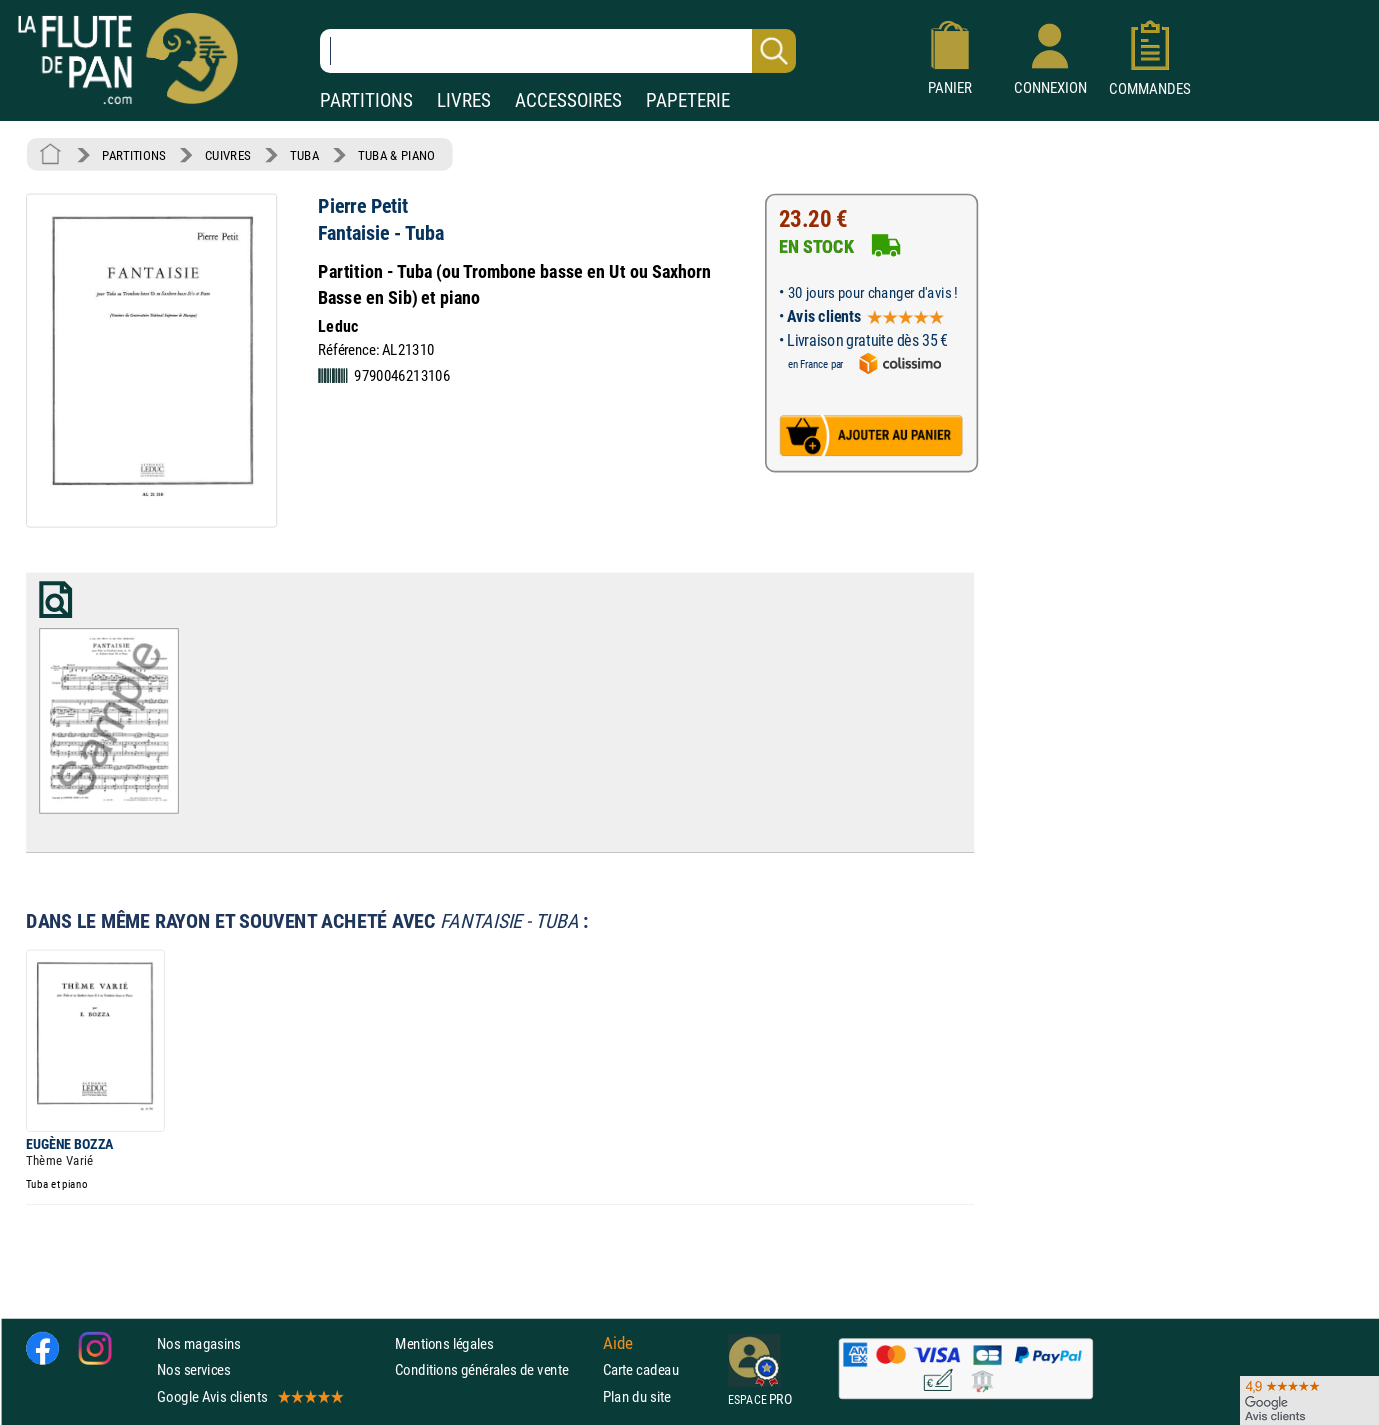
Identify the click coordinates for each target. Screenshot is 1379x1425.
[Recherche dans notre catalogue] (558, 51)
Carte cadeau (641, 1369)
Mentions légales (444, 1343)
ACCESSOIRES (568, 100)
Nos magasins (199, 1343)
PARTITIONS (366, 100)
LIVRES (464, 100)
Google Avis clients (249, 1395)
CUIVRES (228, 155)
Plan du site (637, 1395)
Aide (618, 1343)
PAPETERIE (688, 100)
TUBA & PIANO (396, 155)
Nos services (193, 1369)
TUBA (304, 155)
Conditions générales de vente (494, 1369)
